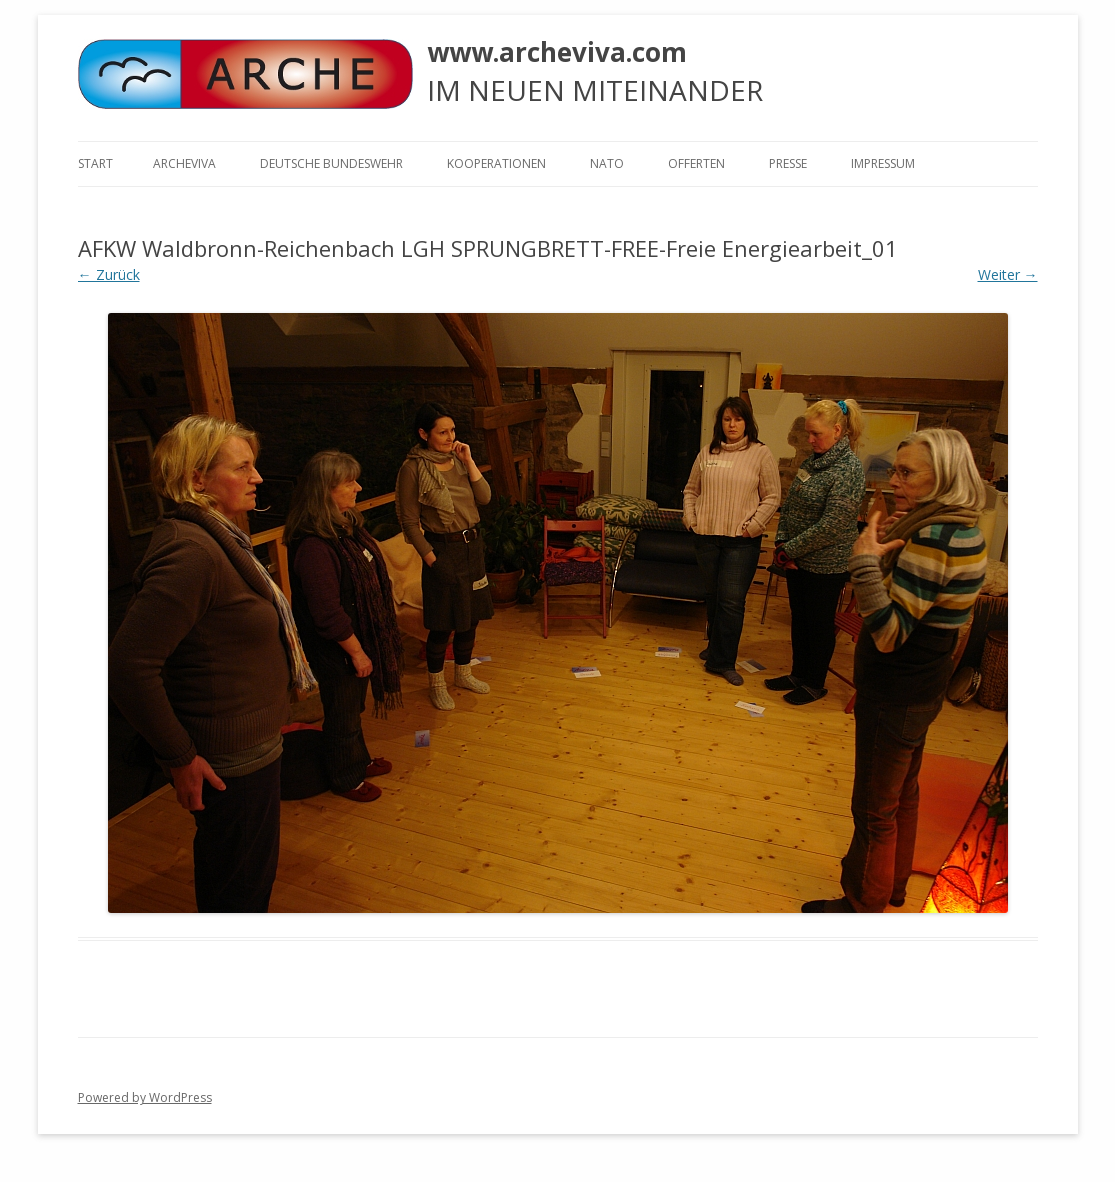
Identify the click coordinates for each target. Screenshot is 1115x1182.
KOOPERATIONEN (496, 163)
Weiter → (1008, 274)
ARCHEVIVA (184, 163)
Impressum (883, 163)
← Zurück (109, 274)
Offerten (696, 163)
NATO (607, 163)
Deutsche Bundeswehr (331, 163)
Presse (788, 163)
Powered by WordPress (145, 1097)
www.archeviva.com (557, 52)
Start (95, 163)
